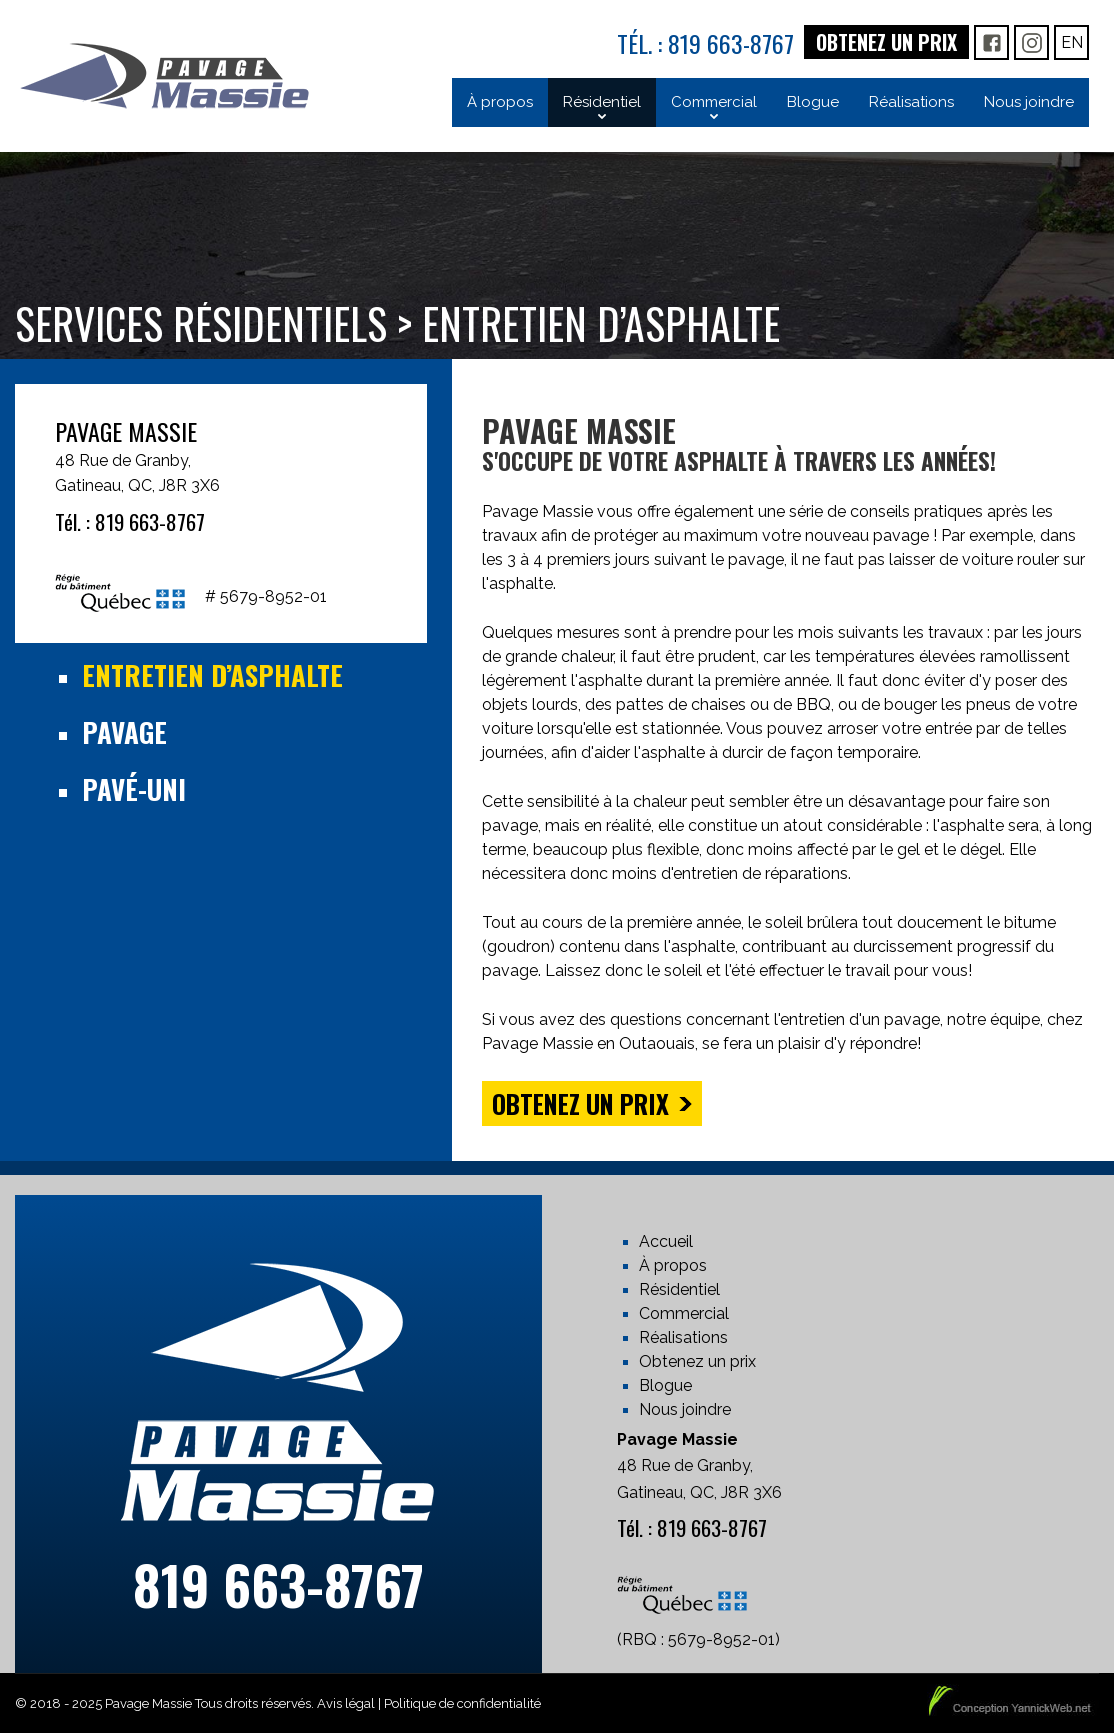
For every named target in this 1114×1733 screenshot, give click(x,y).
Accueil (666, 1241)
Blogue (665, 1385)
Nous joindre (685, 1409)
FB (991, 42)
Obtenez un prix (886, 42)
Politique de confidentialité (462, 1703)
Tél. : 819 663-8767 (705, 43)
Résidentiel (679, 1289)
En (1072, 42)
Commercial (684, 1313)
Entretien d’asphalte (212, 675)
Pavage (124, 732)
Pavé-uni (134, 789)
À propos (673, 1265)
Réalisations (683, 1337)
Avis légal (346, 1703)
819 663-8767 (278, 1584)
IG (1032, 42)
